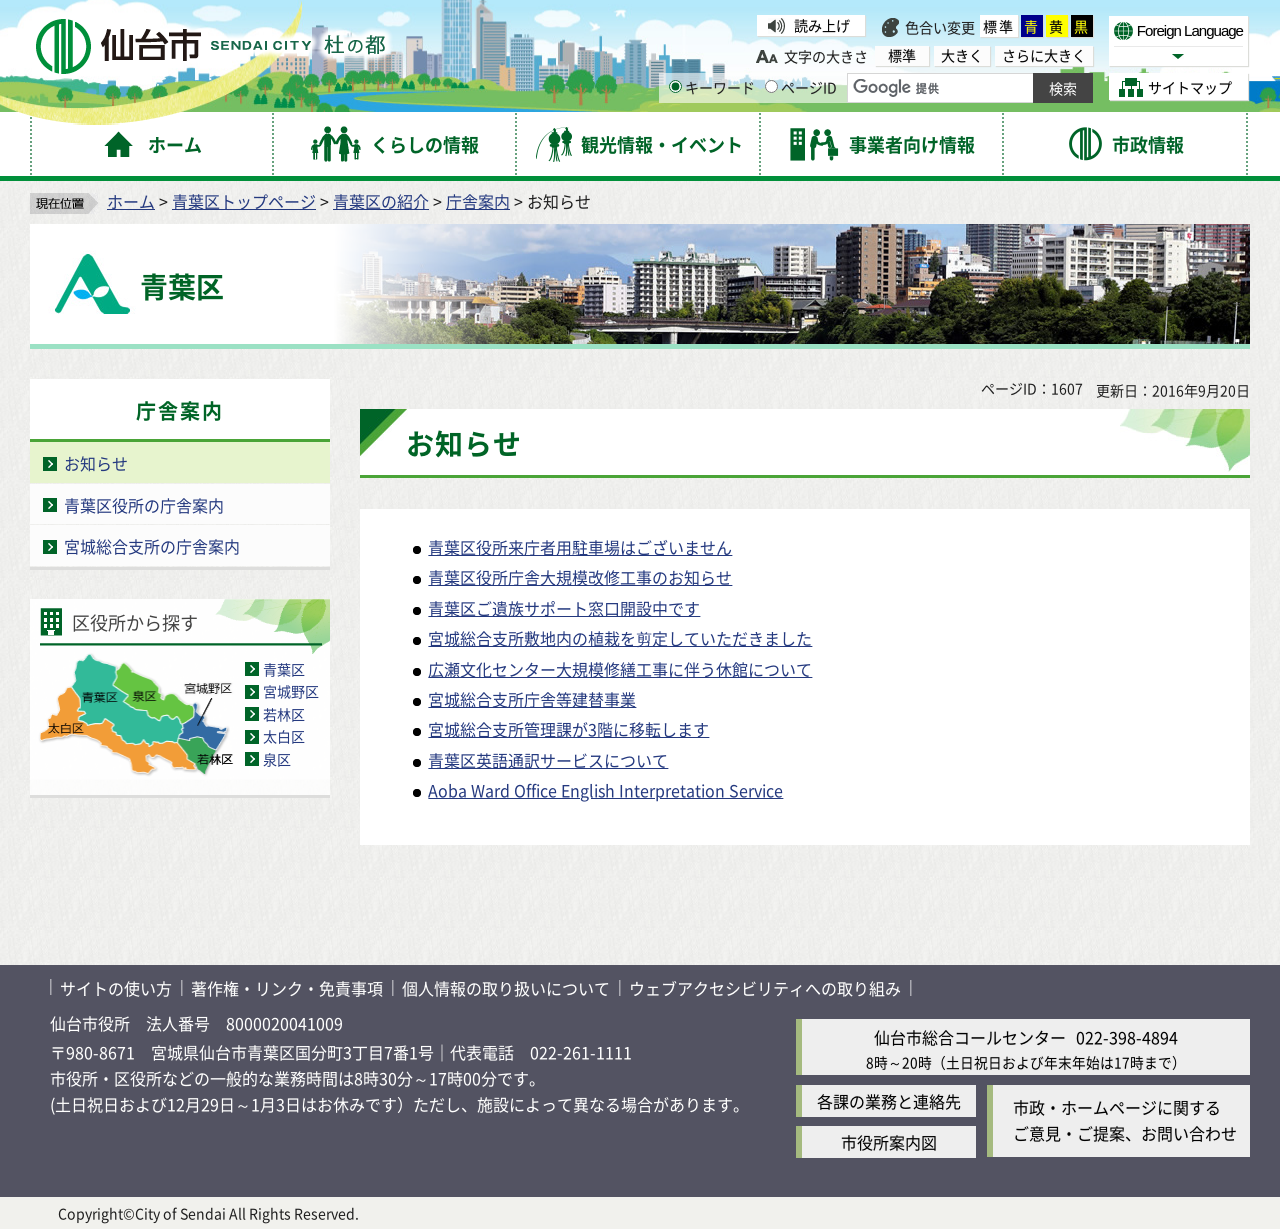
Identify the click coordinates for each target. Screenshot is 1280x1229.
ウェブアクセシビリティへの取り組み (765, 988)
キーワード (712, 87)
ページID (801, 87)
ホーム (131, 201)
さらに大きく (1044, 55)
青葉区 (284, 669)
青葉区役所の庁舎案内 (144, 505)
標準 (999, 26)
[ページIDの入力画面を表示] (771, 86)
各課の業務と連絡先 (889, 1101)
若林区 (284, 714)
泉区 (277, 759)
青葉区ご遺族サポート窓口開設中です (564, 608)
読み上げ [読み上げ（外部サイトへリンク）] (822, 25)
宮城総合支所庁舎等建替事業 (532, 699)
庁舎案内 (478, 201)
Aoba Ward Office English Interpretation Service (605, 790)
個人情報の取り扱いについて (506, 988)
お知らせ (96, 463)
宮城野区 (291, 691)
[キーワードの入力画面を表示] (675, 86)
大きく (962, 55)
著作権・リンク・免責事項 (287, 988)
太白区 (284, 736)
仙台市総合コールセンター (970, 1037)
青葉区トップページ (244, 201)
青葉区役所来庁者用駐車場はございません (580, 547)
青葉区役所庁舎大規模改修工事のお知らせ (580, 577)
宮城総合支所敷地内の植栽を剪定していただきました (620, 638)
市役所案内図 (889, 1142)
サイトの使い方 (116, 988)
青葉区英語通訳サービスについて (548, 760)
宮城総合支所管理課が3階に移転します (568, 729)
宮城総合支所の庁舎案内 (152, 546)
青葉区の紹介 (381, 201)
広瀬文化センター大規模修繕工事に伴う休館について (620, 669)
